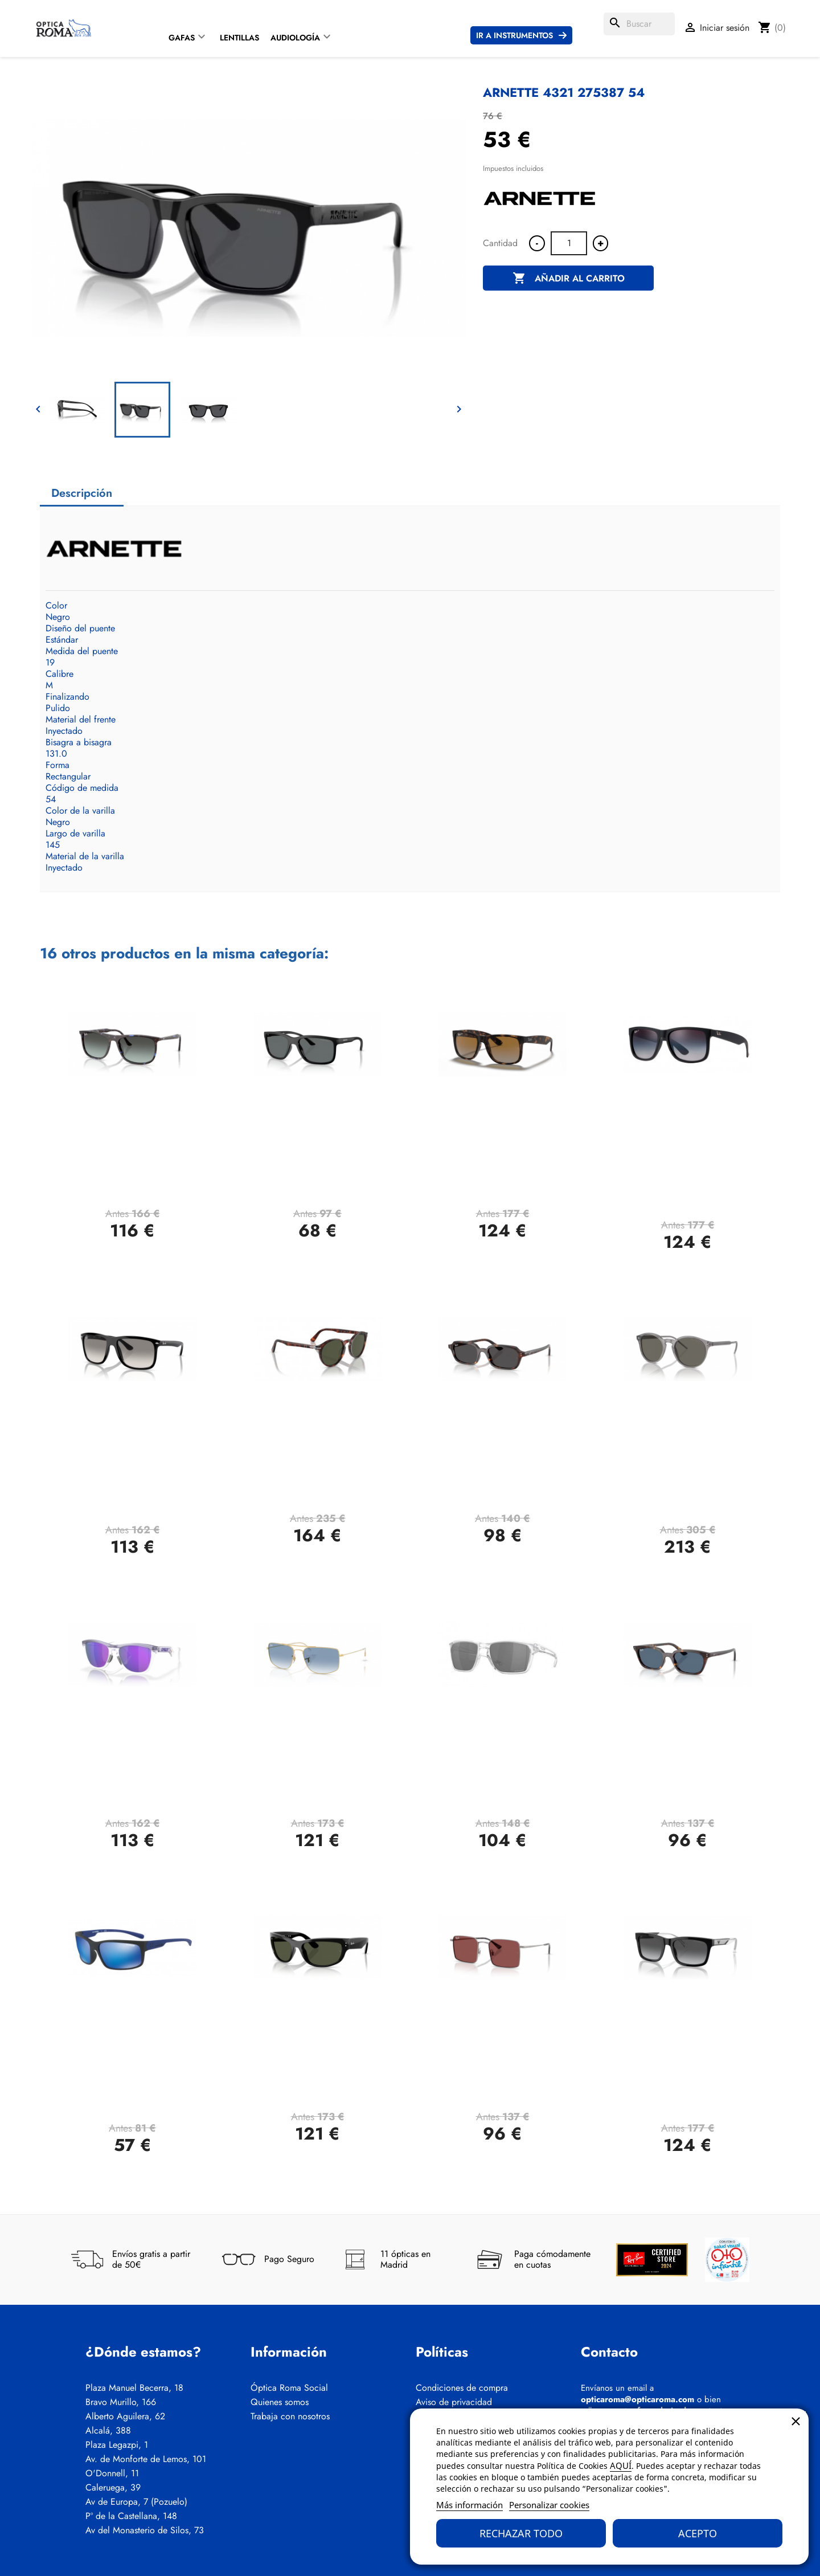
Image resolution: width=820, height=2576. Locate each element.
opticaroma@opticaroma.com (637, 2399)
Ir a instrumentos (514, 35)
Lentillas (239, 37)
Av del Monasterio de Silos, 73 (144, 2530)
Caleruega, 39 (113, 2487)
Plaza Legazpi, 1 (116, 2445)
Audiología (295, 37)
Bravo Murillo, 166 (120, 2402)
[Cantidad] (569, 243)
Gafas (182, 37)
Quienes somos (280, 2402)
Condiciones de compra (462, 2388)
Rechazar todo (521, 2533)
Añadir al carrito (568, 278)
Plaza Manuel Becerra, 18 (134, 2388)
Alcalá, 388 (108, 2430)
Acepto (697, 2533)
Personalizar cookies (549, 2504)
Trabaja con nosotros (290, 2416)
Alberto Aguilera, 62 (125, 2416)
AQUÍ (621, 2465)
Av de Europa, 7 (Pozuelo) (136, 2502)
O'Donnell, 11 (112, 2473)
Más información (469, 2504)
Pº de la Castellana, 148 (131, 2516)
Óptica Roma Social (289, 2388)
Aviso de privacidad (454, 2402)
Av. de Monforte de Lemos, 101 (145, 2459)
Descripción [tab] (81, 493)
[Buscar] (639, 24)
